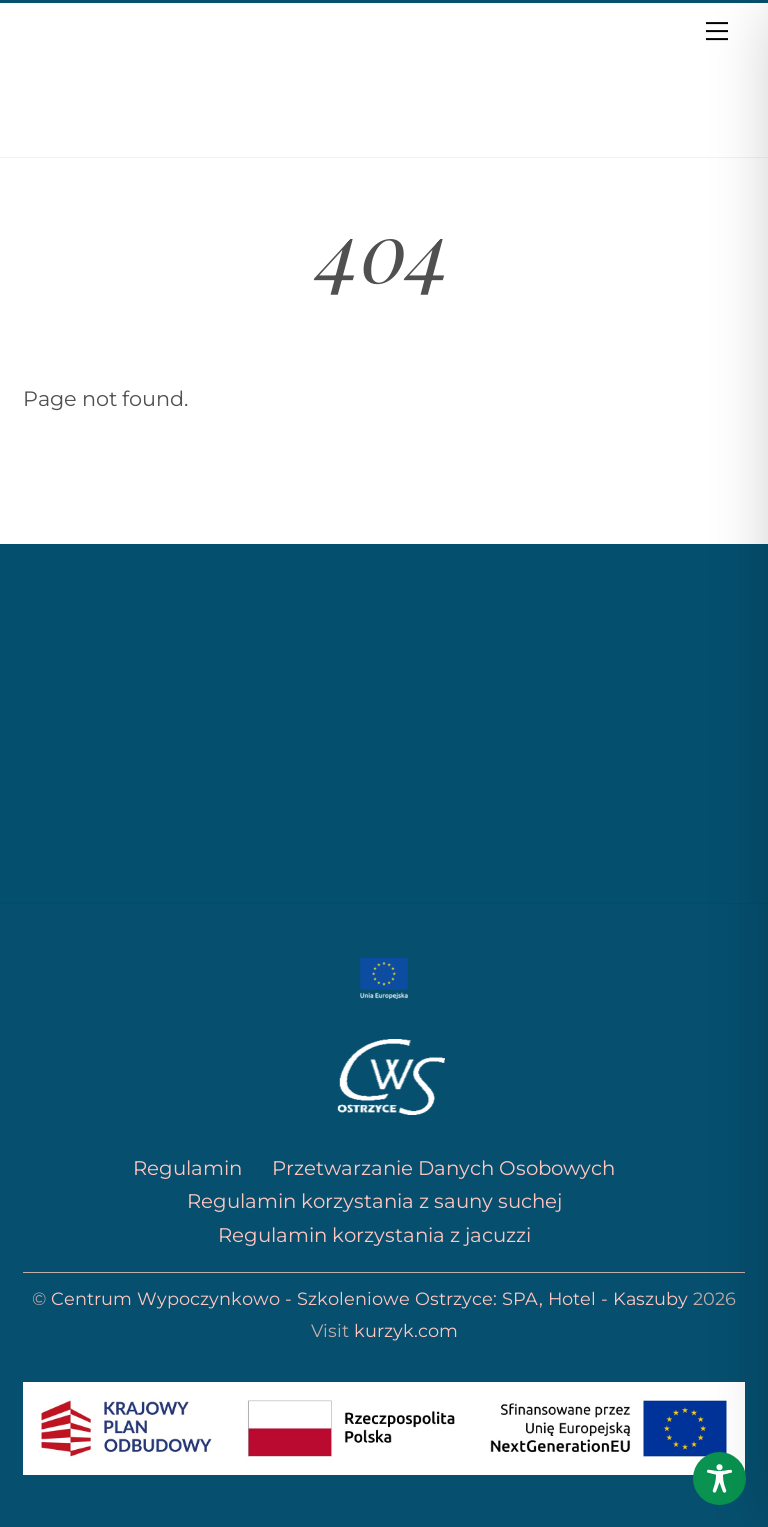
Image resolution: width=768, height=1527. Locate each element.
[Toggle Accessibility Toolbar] (719, 1478)
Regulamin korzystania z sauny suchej (374, 1201)
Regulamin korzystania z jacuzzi (374, 1235)
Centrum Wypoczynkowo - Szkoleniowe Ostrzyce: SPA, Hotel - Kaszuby (369, 1298)
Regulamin (187, 1168)
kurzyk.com (406, 1330)
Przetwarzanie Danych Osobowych (441, 1168)
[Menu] (717, 30)
